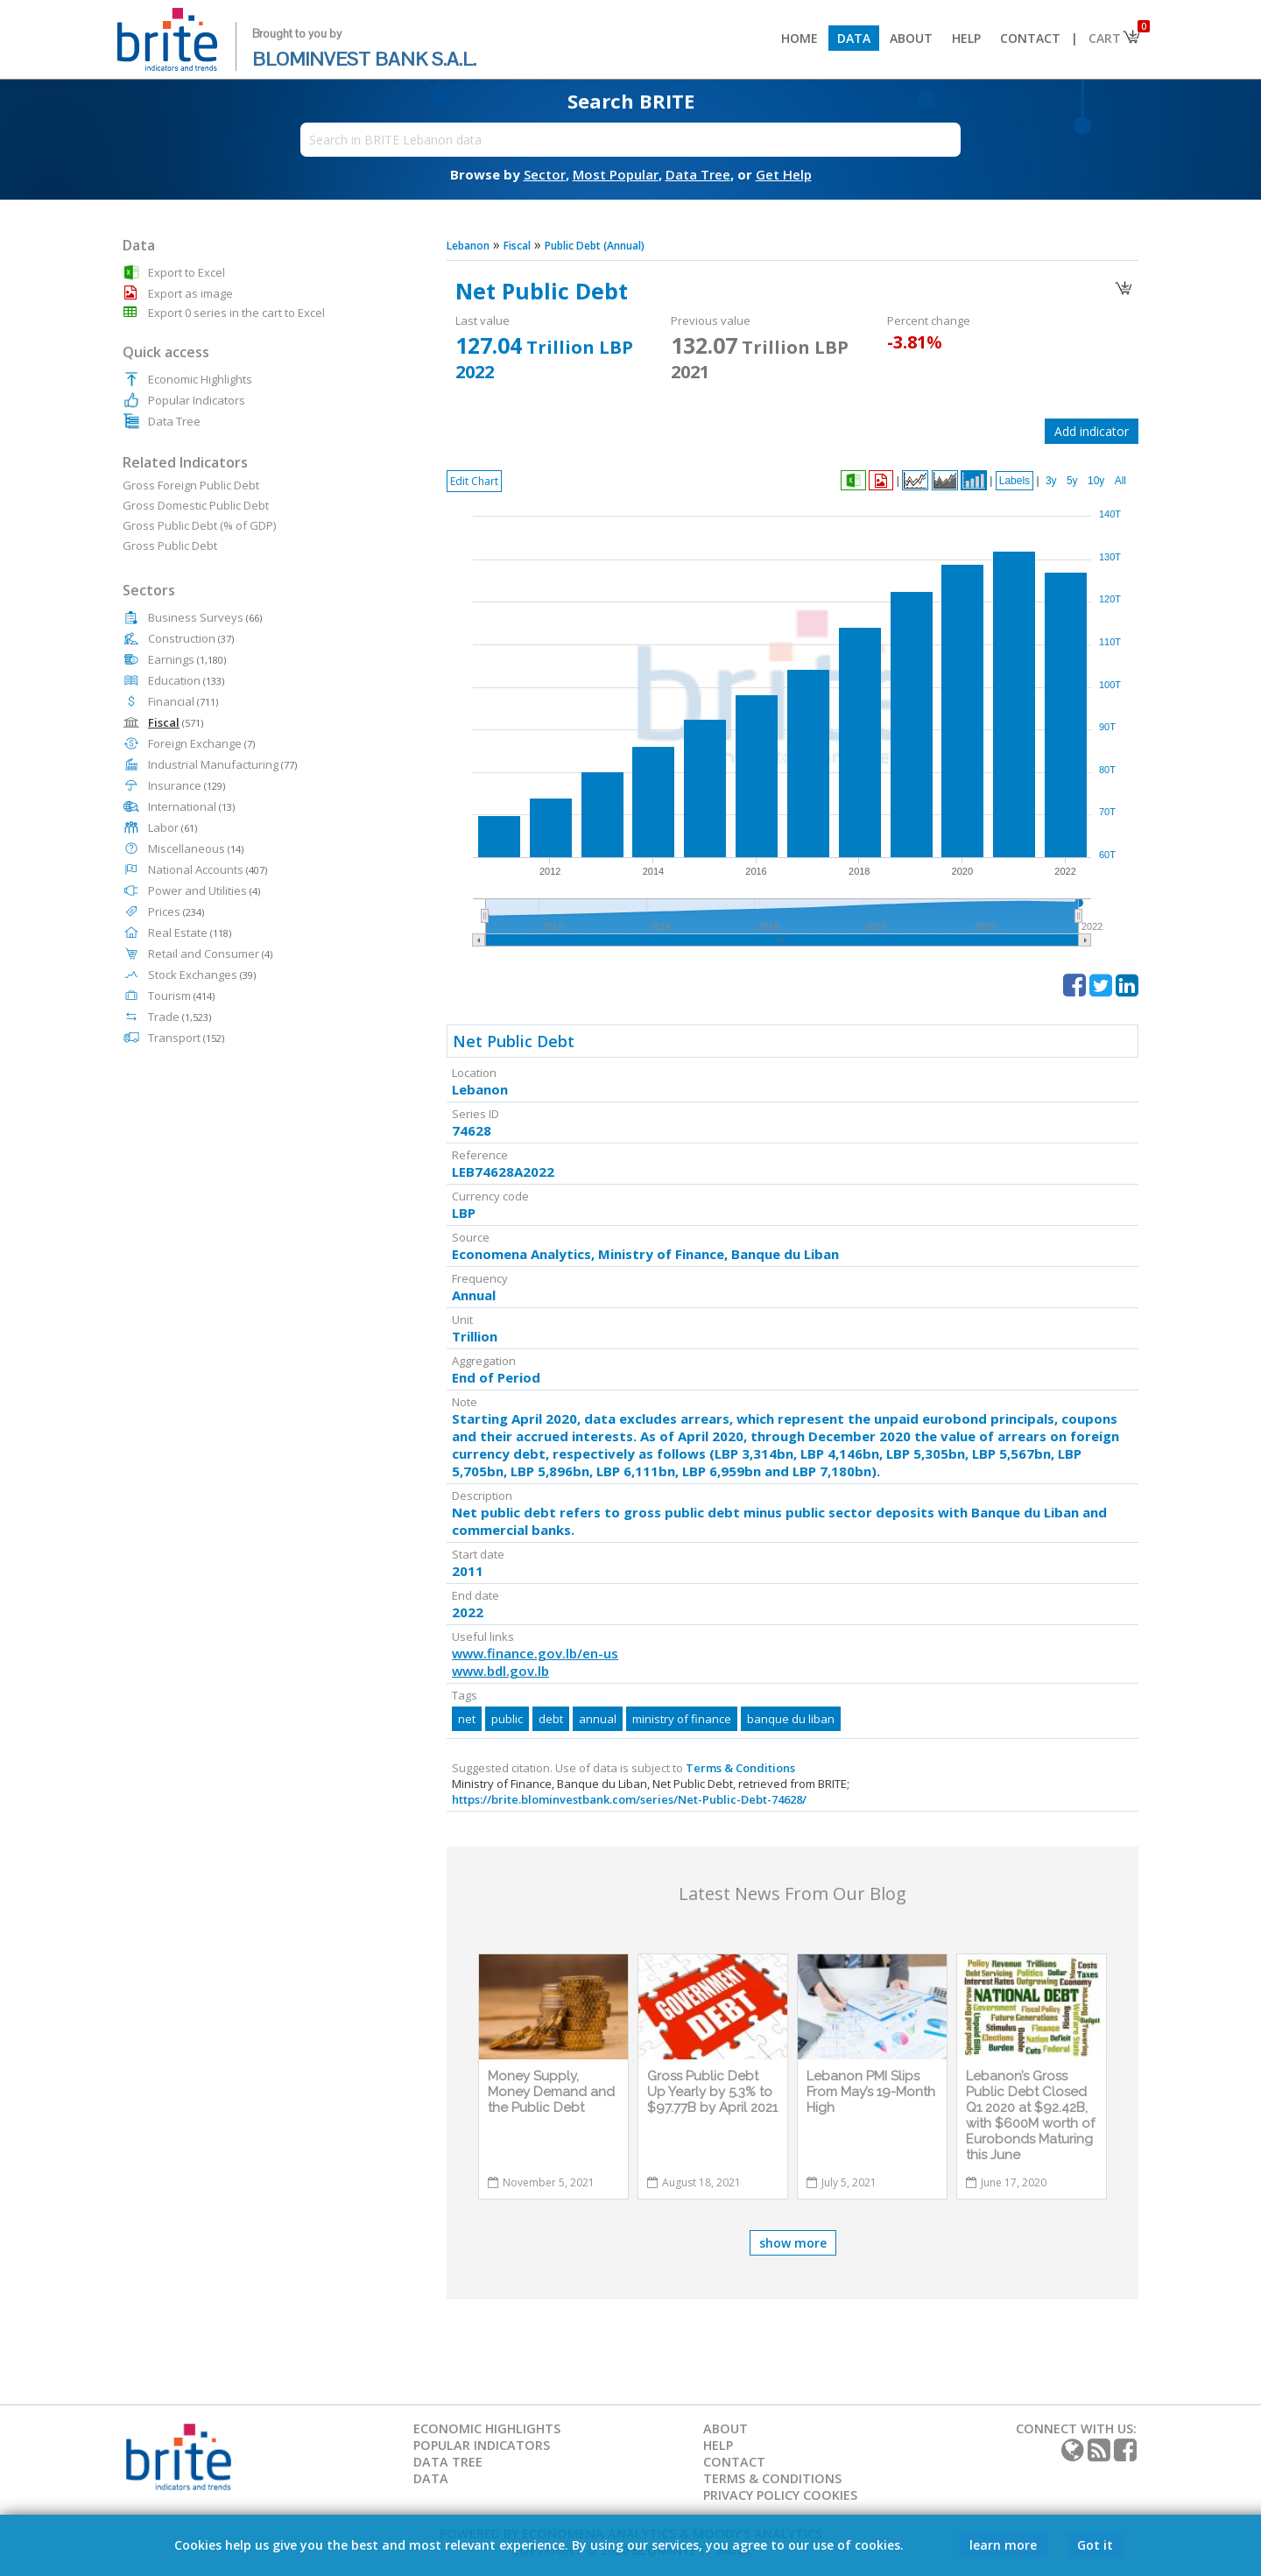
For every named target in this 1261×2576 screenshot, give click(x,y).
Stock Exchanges (202, 974)
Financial (183, 701)
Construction (191, 638)
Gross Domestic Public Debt (196, 505)
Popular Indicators (196, 400)
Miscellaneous (195, 848)
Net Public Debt (513, 1041)
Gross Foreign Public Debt (191, 485)
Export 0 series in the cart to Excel (236, 312)
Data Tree (174, 421)
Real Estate (189, 932)
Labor (172, 827)
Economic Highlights (200, 379)
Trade (179, 1016)
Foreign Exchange (201, 743)
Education (186, 680)
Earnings (187, 659)
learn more (1003, 2545)
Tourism (181, 995)
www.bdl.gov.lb (500, 1670)
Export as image (190, 293)
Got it (1095, 2545)
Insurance (186, 785)
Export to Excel (186, 272)
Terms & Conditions (740, 1768)
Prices (176, 911)
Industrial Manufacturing (222, 764)
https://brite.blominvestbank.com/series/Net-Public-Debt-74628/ (629, 1799)
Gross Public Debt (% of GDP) (199, 525)
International (191, 806)
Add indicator (1091, 431)
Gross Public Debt (170, 545)
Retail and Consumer (210, 953)
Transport (186, 1037)
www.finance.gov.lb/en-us (535, 1653)
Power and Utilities (204, 890)
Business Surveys (205, 617)
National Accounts (207, 869)
